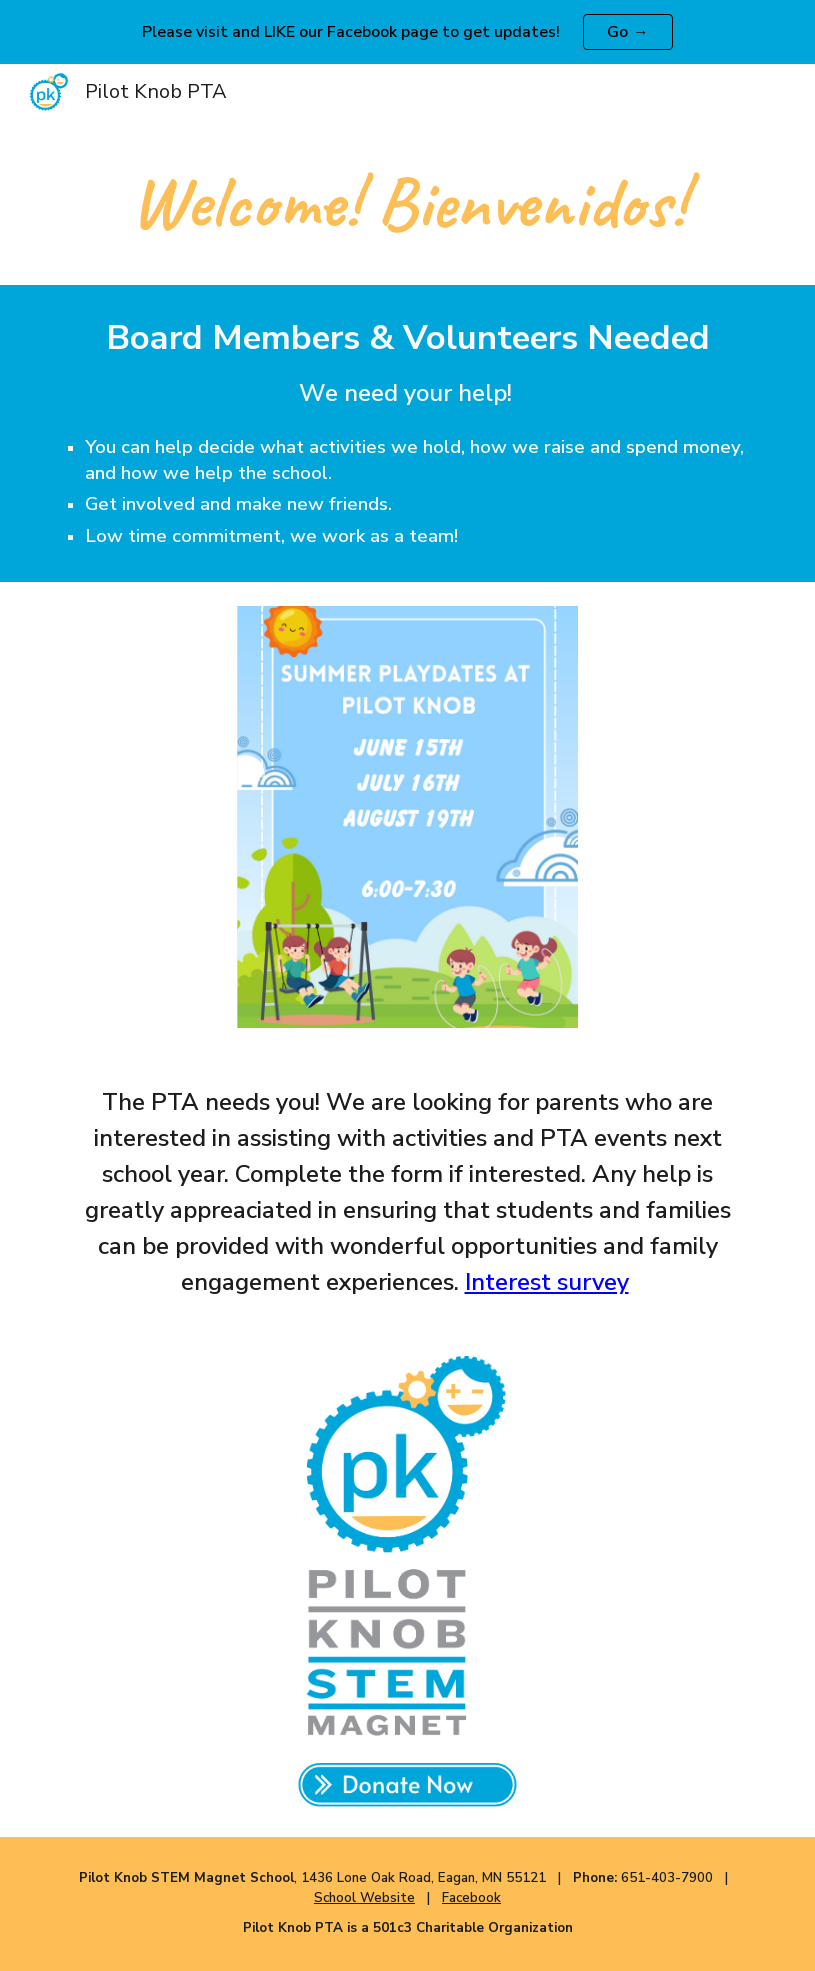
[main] (407, 202)
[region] (407, 32)
